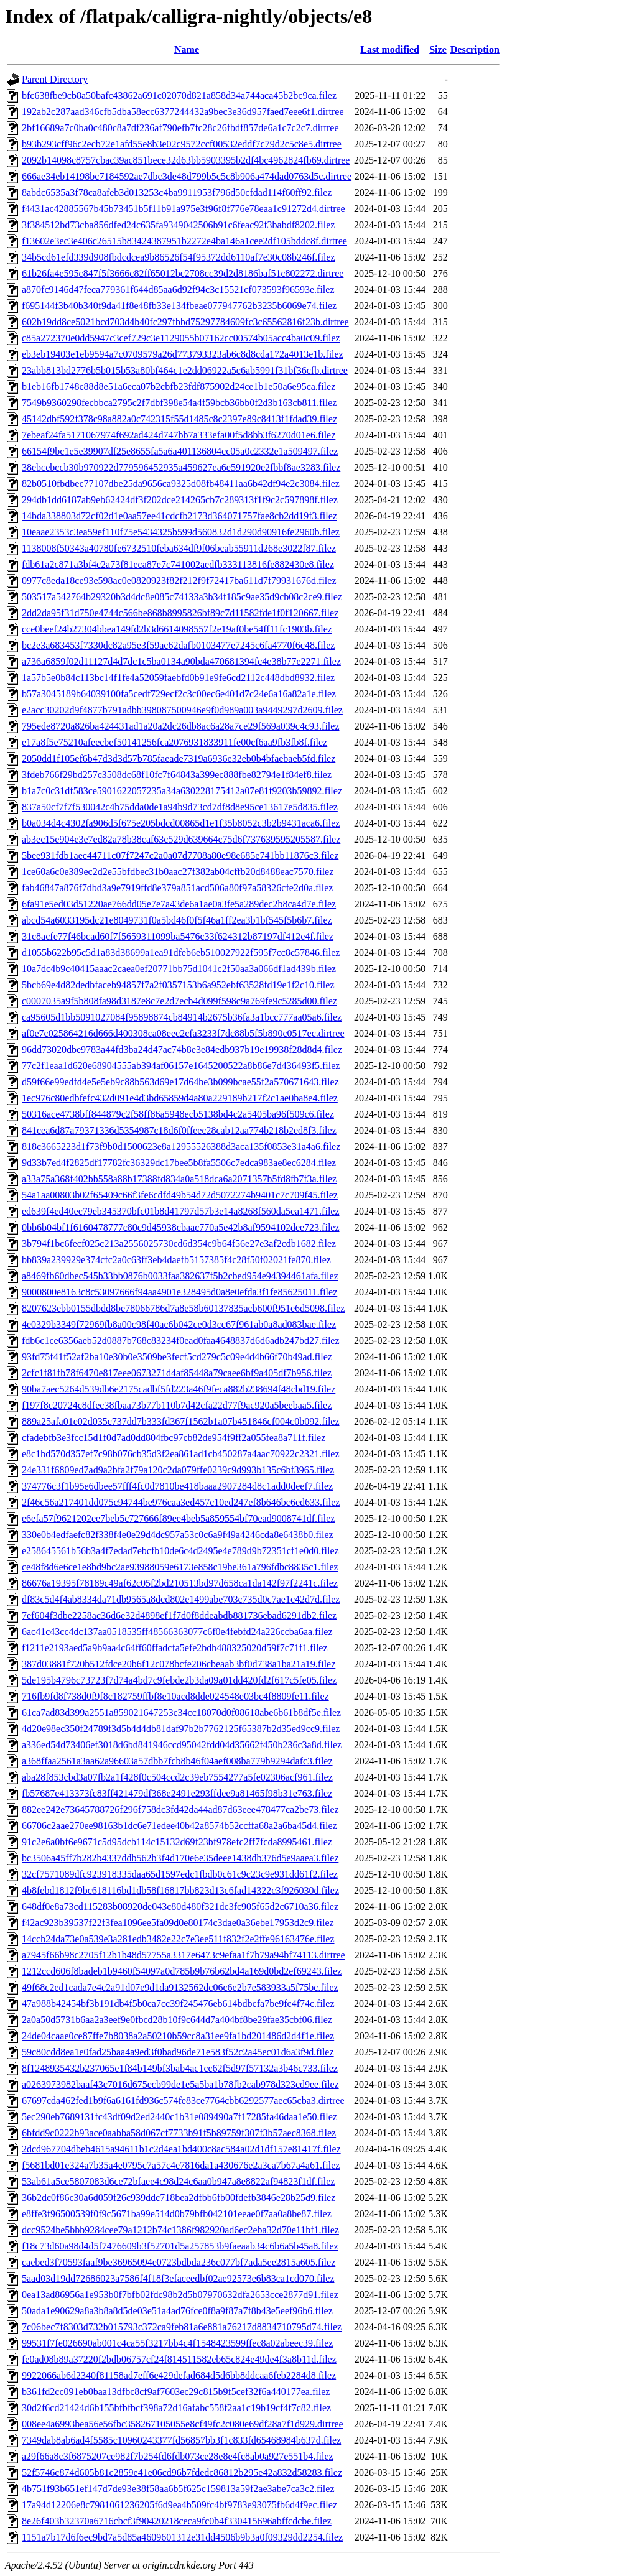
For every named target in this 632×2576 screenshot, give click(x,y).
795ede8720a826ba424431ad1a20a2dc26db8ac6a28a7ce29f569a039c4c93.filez (180, 726)
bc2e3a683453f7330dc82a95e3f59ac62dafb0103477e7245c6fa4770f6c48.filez (178, 645)
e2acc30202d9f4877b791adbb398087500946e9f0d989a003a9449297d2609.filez (182, 710)
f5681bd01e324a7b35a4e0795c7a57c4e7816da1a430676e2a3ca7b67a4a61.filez (181, 2165)
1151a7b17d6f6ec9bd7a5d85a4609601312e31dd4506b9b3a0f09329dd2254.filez (182, 2537)
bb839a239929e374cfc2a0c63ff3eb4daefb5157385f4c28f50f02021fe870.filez (176, 1259)
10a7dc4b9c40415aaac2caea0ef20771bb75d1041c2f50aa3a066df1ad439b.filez (179, 968)
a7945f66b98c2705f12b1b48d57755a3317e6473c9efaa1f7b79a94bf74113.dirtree (183, 1955)
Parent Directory (55, 79)
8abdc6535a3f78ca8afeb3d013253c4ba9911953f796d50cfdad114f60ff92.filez (177, 192)
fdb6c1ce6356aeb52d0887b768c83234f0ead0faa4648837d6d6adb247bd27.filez (181, 1340)
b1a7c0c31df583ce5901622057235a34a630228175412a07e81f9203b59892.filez (182, 790)
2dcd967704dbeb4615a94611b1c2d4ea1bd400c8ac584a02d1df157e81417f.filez (181, 2149)
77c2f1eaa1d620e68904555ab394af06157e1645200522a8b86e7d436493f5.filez (181, 1065)
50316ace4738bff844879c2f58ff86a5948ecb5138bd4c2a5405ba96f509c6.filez (178, 1114)
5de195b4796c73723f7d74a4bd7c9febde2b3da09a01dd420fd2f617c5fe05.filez (179, 1680)
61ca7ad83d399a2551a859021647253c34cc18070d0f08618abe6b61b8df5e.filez (181, 1712)
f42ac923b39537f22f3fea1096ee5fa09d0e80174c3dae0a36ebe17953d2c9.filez (178, 1922)
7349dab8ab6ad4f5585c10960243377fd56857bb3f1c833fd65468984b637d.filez (181, 2440)
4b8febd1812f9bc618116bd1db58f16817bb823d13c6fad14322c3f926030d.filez (180, 1890)
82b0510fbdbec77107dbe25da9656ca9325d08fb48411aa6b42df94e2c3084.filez (181, 483)
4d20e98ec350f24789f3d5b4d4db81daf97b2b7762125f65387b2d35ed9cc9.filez (181, 1728)
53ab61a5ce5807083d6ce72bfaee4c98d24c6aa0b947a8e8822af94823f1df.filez (178, 2181)
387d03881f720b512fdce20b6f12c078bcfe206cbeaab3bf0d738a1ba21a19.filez (178, 1664)
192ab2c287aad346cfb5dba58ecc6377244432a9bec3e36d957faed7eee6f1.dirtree (183, 111)
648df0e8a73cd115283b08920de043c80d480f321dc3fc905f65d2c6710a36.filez (180, 1906)
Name (186, 49)
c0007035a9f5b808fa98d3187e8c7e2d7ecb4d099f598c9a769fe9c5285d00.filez (179, 1001)
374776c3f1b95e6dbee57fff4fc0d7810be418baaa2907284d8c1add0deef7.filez (177, 1486)
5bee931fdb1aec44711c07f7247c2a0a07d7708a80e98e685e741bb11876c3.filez (180, 855)
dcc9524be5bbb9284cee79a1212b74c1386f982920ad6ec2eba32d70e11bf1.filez (180, 2230)
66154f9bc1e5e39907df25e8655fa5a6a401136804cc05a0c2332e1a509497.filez (180, 451)
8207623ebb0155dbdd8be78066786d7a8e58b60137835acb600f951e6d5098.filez (183, 1308)
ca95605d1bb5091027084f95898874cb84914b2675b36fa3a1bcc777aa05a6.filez (182, 1017)
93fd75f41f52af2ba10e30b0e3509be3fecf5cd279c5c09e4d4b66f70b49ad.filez (177, 1356)
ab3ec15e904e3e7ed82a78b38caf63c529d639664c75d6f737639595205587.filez (181, 839)
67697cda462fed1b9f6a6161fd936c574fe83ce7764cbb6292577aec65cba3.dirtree (183, 2100)
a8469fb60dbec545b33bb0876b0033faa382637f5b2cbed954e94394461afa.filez (180, 1276)
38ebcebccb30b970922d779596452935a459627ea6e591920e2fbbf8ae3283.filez (181, 467)
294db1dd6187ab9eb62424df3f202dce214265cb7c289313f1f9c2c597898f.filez (180, 499)
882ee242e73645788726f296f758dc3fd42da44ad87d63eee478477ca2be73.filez (180, 1809)
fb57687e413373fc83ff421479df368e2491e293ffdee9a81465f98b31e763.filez (177, 1793)
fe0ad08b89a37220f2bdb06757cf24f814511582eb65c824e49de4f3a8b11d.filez (179, 2359)
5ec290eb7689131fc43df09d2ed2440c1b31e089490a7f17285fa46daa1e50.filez (179, 2116)
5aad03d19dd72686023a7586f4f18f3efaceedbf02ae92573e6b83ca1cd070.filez (178, 2278)
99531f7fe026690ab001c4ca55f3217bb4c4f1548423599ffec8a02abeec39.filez (177, 2343)
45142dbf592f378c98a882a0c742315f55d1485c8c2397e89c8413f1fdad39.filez (179, 419)
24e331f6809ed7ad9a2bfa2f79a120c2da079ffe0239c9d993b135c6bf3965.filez (178, 1470)
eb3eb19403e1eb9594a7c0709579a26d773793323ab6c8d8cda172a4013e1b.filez (182, 354)
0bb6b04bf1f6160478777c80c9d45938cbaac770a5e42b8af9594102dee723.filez (181, 1227)
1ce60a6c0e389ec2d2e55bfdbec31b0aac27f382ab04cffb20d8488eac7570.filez (177, 871)
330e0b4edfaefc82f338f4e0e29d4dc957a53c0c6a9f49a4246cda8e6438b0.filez (177, 1534)
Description (475, 49)
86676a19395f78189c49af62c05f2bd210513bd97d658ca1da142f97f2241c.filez (180, 1583)
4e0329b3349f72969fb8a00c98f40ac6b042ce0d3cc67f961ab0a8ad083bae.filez (179, 1324)
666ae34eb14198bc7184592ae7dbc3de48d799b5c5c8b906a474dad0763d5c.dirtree (186, 176)
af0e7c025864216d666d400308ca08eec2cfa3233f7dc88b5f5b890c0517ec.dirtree (183, 1033)
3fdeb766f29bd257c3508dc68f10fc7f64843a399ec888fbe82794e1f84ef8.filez (177, 774)
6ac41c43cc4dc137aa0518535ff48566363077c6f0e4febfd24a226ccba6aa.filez (177, 1631)
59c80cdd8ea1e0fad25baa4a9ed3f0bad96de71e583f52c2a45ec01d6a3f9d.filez (178, 2052)
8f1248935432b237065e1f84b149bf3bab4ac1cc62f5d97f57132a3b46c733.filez (180, 2068)
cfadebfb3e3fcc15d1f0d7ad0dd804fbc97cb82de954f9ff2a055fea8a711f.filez (173, 1437)
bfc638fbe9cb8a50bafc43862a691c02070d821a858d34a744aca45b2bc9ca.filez (179, 95)
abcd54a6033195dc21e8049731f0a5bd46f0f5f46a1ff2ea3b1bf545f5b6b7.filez (177, 920)
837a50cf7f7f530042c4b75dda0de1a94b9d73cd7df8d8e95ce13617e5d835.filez (180, 807)
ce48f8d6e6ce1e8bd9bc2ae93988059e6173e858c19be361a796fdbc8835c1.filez (180, 1567)
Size (438, 49)
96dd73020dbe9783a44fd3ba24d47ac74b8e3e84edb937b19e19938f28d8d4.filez (182, 1049)
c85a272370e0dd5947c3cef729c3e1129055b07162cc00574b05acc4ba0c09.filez (181, 338)
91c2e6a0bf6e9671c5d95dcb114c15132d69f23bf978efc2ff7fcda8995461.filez (177, 1842)
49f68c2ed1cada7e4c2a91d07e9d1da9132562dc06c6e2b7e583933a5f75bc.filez (180, 1987)
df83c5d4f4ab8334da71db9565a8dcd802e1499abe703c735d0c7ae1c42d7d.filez (181, 1599)
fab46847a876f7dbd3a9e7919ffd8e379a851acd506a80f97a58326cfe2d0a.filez (177, 888)
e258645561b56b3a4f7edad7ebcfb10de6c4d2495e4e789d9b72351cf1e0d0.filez (180, 1550)
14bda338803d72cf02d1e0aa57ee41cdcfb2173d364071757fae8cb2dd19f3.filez (179, 516)
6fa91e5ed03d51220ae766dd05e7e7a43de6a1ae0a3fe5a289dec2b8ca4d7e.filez (179, 904)
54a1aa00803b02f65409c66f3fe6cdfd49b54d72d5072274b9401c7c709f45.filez (180, 1195)
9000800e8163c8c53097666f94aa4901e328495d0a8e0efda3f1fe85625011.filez (179, 1292)
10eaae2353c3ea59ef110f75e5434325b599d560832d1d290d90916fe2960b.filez (181, 532)
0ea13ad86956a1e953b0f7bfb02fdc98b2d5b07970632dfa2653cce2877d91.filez (180, 2294)
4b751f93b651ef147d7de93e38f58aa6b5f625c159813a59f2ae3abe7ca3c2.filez (178, 2488)
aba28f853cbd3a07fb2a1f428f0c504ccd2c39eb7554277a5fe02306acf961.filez (177, 1777)
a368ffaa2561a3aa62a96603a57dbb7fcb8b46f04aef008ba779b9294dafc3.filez (177, 1761)
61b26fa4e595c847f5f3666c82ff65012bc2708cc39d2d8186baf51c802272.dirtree (182, 273)
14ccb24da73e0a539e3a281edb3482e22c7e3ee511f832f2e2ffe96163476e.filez (178, 1939)
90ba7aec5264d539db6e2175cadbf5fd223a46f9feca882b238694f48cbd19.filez (178, 1389)
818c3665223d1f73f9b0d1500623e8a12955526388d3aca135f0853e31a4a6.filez (181, 1146)
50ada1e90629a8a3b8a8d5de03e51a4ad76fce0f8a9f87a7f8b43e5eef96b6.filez (177, 2310)
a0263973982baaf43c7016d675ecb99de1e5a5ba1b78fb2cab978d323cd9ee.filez (180, 2084)
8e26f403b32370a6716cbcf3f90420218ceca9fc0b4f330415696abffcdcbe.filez (177, 2521)
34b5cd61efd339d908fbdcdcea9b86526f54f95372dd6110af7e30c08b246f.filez (178, 257)
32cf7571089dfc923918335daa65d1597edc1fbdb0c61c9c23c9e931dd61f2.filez (180, 1874)
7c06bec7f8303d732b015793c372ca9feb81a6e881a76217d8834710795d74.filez (182, 2327)
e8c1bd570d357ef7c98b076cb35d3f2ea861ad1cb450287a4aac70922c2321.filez (181, 1453)
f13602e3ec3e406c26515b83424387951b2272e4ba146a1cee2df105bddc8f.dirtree (184, 241)
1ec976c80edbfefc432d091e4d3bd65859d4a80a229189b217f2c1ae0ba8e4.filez (180, 1098)
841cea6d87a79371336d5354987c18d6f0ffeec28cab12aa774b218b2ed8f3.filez (179, 1130)
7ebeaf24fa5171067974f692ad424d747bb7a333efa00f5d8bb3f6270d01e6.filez (178, 435)
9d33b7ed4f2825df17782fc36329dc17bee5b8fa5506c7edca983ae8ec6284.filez (179, 1162)
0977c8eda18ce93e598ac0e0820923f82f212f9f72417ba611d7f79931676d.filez (179, 580)
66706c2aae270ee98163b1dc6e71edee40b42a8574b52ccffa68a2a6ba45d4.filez (179, 1825)
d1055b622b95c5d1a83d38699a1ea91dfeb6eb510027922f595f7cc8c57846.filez (181, 952)
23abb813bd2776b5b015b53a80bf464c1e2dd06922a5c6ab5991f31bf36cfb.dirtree (185, 370)
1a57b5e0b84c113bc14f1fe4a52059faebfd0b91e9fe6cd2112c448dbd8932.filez (178, 677)
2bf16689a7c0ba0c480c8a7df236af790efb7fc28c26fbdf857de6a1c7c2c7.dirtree (180, 128)
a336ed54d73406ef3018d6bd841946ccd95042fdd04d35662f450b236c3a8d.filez (182, 1745)
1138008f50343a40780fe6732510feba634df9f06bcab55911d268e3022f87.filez (179, 548)
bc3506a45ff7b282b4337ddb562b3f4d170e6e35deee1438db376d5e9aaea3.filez (180, 1858)
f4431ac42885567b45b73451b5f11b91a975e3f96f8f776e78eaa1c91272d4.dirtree (183, 208)
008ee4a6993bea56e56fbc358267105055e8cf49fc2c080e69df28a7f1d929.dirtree (182, 2424)
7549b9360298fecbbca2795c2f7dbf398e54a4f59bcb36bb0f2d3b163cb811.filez (179, 402)
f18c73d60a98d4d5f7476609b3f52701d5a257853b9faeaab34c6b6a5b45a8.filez (180, 2246)
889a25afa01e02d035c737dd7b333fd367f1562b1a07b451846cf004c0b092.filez (181, 1421)
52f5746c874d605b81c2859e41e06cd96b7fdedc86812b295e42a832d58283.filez (182, 2472)
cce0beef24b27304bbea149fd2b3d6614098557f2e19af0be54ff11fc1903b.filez (177, 629)
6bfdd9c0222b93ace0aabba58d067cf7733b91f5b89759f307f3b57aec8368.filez (179, 2133)
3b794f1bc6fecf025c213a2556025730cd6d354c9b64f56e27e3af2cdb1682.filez (179, 1243)
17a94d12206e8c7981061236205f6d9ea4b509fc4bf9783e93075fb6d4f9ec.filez (179, 2505)
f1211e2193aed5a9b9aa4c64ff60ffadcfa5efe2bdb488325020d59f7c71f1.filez (175, 1647)
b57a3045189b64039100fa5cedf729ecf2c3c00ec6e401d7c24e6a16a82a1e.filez (179, 693)
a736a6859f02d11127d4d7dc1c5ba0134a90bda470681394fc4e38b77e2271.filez (181, 661)
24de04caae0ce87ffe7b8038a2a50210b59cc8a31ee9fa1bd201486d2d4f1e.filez (178, 2036)
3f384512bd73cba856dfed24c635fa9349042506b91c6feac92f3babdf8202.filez (178, 225)
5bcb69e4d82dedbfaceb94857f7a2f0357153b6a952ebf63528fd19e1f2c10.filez (178, 985)
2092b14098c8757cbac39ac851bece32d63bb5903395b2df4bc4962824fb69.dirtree (186, 160)
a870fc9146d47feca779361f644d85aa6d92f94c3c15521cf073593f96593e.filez (178, 289)
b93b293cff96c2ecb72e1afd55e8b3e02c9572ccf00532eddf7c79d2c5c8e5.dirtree (182, 144)
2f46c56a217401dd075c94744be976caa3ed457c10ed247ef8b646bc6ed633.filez (181, 1502)
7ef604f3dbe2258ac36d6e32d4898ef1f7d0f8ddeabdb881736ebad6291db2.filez (179, 1615)
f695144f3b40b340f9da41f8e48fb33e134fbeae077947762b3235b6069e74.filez (179, 305)
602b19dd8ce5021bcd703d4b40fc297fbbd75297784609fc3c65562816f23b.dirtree (185, 322)
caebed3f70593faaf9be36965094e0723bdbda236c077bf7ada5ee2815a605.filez (178, 2262)
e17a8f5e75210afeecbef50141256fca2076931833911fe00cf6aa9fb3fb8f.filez (174, 742)
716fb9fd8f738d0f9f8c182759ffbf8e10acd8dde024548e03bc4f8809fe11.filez (175, 1696)
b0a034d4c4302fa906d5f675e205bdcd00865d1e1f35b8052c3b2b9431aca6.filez (181, 823)
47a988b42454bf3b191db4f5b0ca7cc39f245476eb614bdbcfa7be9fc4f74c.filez (178, 2003)
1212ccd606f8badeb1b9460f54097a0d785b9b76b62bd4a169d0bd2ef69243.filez (182, 1971)
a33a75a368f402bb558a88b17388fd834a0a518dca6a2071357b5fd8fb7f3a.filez (179, 1179)
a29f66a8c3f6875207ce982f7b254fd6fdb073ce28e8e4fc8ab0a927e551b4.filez (177, 2456)
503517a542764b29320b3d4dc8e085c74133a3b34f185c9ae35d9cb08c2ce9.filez (182, 596)
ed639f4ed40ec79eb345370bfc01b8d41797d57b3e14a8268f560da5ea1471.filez (181, 1211)
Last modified (389, 49)
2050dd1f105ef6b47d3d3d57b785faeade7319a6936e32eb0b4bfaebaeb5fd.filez (178, 758)
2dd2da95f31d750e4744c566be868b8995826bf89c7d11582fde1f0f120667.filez (180, 613)
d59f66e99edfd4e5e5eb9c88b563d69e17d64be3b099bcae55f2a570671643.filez (180, 1082)
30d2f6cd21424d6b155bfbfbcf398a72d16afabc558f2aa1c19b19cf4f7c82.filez (176, 2407)
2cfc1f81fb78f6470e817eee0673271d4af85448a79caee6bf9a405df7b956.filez (177, 1373)
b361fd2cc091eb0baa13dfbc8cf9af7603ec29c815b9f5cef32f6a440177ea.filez (176, 2391)
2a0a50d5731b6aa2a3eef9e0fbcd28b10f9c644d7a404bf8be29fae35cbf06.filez (177, 2019)
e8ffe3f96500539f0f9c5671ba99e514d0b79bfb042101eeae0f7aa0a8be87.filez (177, 2213)
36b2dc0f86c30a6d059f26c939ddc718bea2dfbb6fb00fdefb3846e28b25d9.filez (178, 2197)
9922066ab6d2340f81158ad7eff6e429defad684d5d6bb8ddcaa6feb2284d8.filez (179, 2375)
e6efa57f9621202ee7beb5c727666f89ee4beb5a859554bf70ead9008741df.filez (178, 1518)
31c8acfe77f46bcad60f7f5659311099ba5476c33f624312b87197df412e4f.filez (177, 936)
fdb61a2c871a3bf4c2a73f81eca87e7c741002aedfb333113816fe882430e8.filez (178, 564)
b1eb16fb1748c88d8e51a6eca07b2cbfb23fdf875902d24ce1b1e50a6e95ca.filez (178, 386)
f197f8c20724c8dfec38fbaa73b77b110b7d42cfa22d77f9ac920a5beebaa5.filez (177, 1405)
